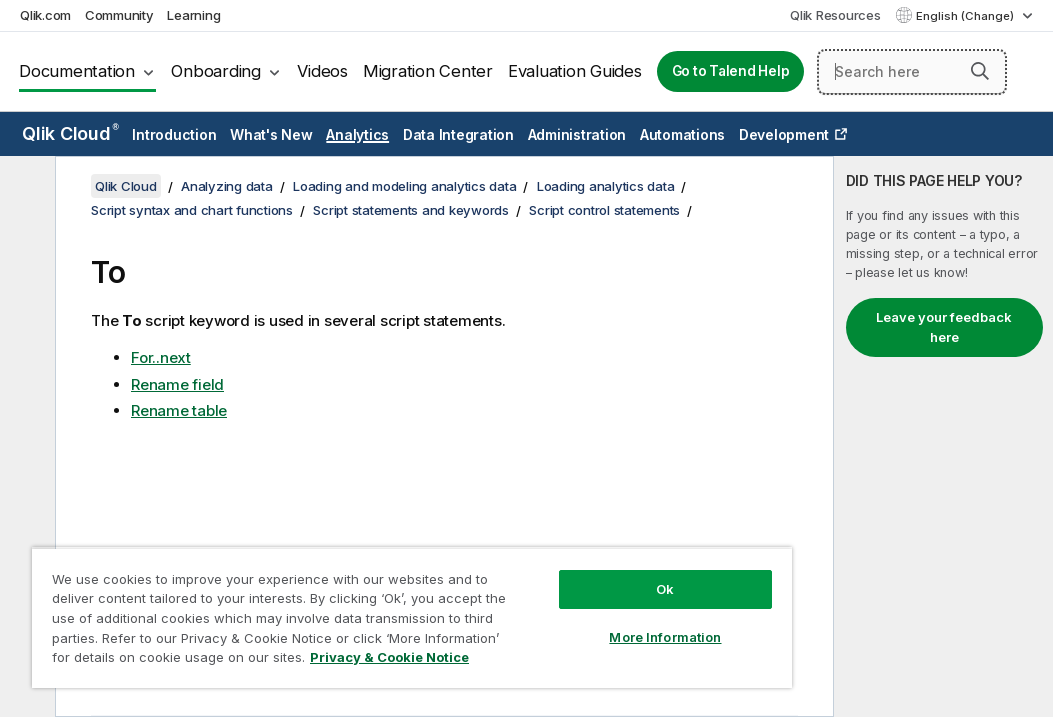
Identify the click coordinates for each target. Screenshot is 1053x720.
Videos (322, 71)
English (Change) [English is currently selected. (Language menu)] (966, 16)
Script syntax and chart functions (192, 210)
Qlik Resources (835, 15)
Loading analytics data (606, 186)
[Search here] (912, 72)
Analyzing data (227, 186)
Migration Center (428, 71)
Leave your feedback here (944, 327)
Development (784, 134)
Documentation (77, 71)
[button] (980, 71)
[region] (337, 600)
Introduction (174, 134)
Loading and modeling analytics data (404, 186)
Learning (193, 15)
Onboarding (216, 71)
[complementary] (943, 436)
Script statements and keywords (411, 210)
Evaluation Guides (575, 71)
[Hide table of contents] (25, 187)
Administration (577, 134)
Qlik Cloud (70, 133)
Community (119, 15)
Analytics (357, 134)
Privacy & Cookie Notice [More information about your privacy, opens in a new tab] (168, 661)
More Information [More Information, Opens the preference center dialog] (539, 602)
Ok (539, 554)
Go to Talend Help (731, 71)
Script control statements (604, 210)
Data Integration (458, 134)
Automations (682, 134)
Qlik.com (45, 15)
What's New (271, 134)
